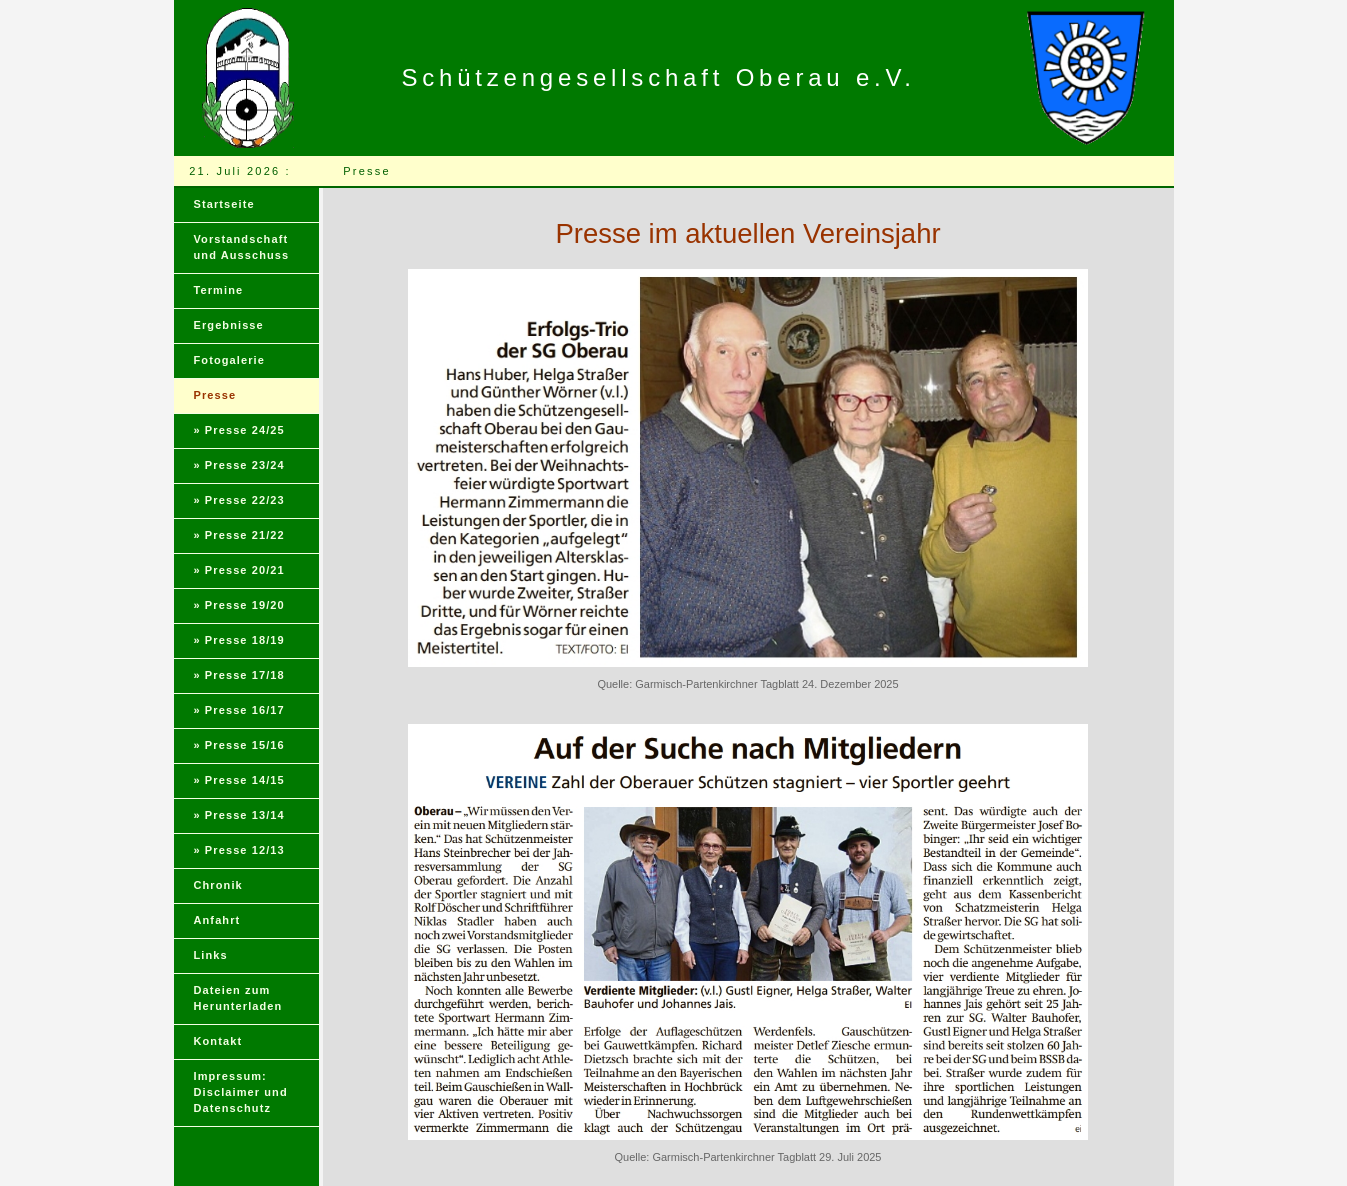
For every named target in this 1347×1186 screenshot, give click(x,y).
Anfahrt (217, 920)
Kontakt (218, 1041)
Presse (215, 395)
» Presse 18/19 (239, 640)
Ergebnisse (229, 325)
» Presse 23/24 (239, 465)
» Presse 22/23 (239, 500)
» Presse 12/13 (239, 850)
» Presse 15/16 (239, 745)
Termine (219, 290)
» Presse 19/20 (239, 605)
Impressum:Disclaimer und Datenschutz (241, 1092)
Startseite (224, 204)
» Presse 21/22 (239, 535)
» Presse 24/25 (239, 430)
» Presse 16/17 (239, 710)
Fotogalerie (229, 360)
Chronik (218, 885)
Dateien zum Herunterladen (238, 998)
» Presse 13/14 (239, 815)
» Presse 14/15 (239, 780)
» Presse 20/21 (239, 570)
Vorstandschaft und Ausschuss (242, 247)
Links (211, 955)
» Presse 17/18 (239, 675)
